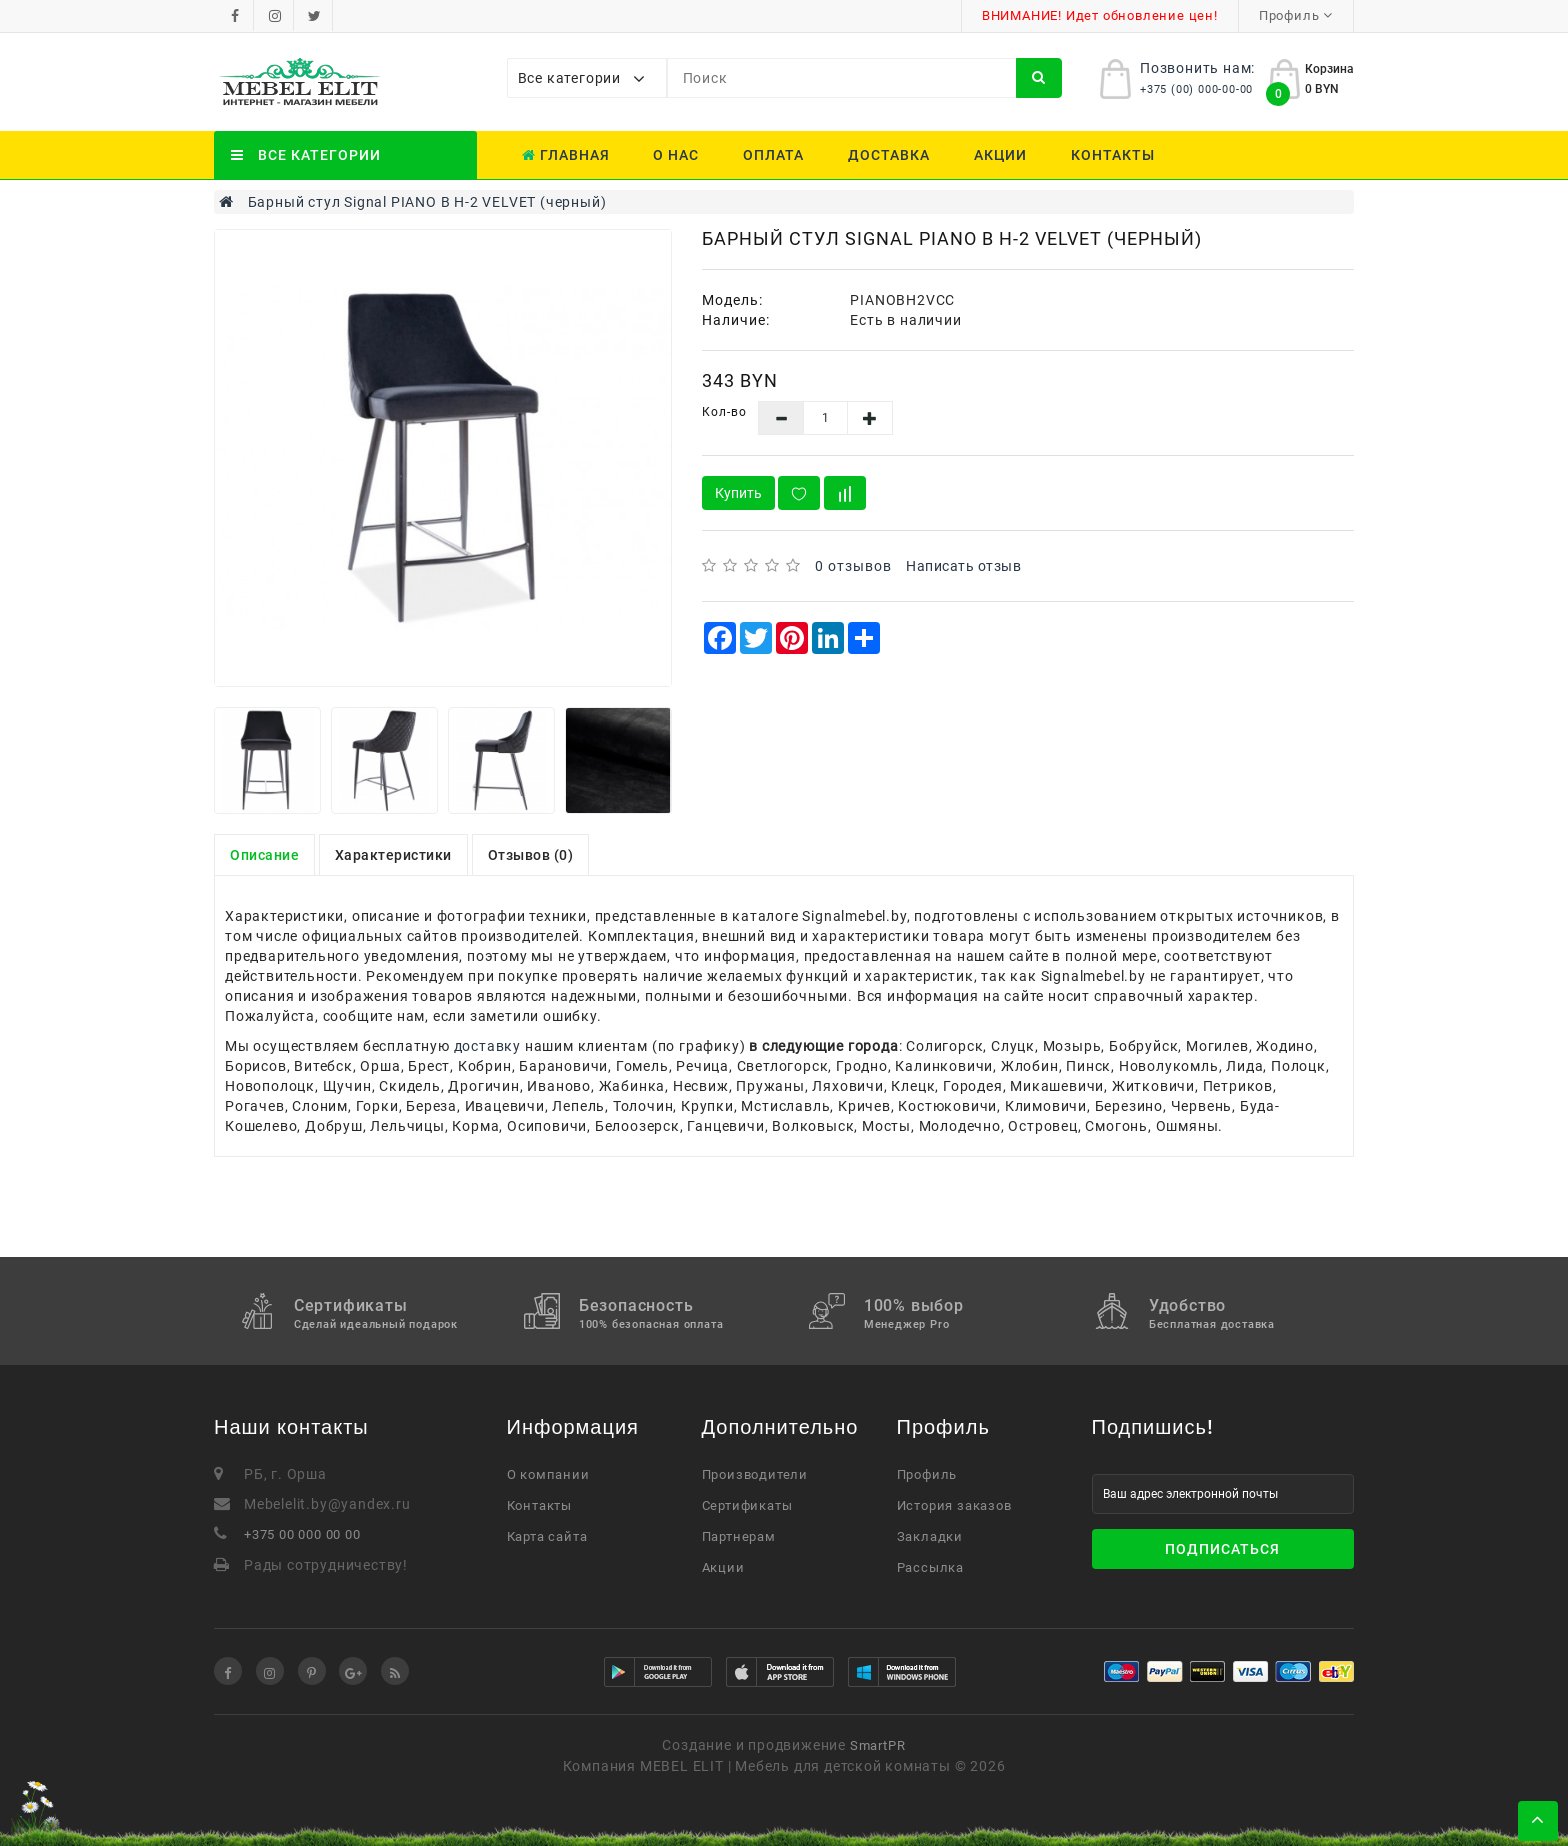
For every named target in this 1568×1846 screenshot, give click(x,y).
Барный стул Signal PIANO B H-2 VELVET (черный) (427, 202)
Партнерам (739, 1536)
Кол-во (724, 412)
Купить (738, 493)
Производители (755, 1474)
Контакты (1113, 155)
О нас (676, 155)
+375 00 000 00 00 (302, 1534)
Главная (566, 155)
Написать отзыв (963, 566)
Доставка (889, 155)
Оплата (773, 155)
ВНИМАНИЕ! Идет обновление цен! (1100, 15)
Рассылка (930, 1567)
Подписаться (1222, 1549)
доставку (487, 1046)
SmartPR (878, 1745)
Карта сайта (547, 1536)
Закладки (930, 1536)
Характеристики (393, 855)
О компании (548, 1474)
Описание (264, 855)
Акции (1000, 155)
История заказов (954, 1505)
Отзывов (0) (531, 855)
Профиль (927, 1474)
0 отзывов (853, 566)
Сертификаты (747, 1505)
